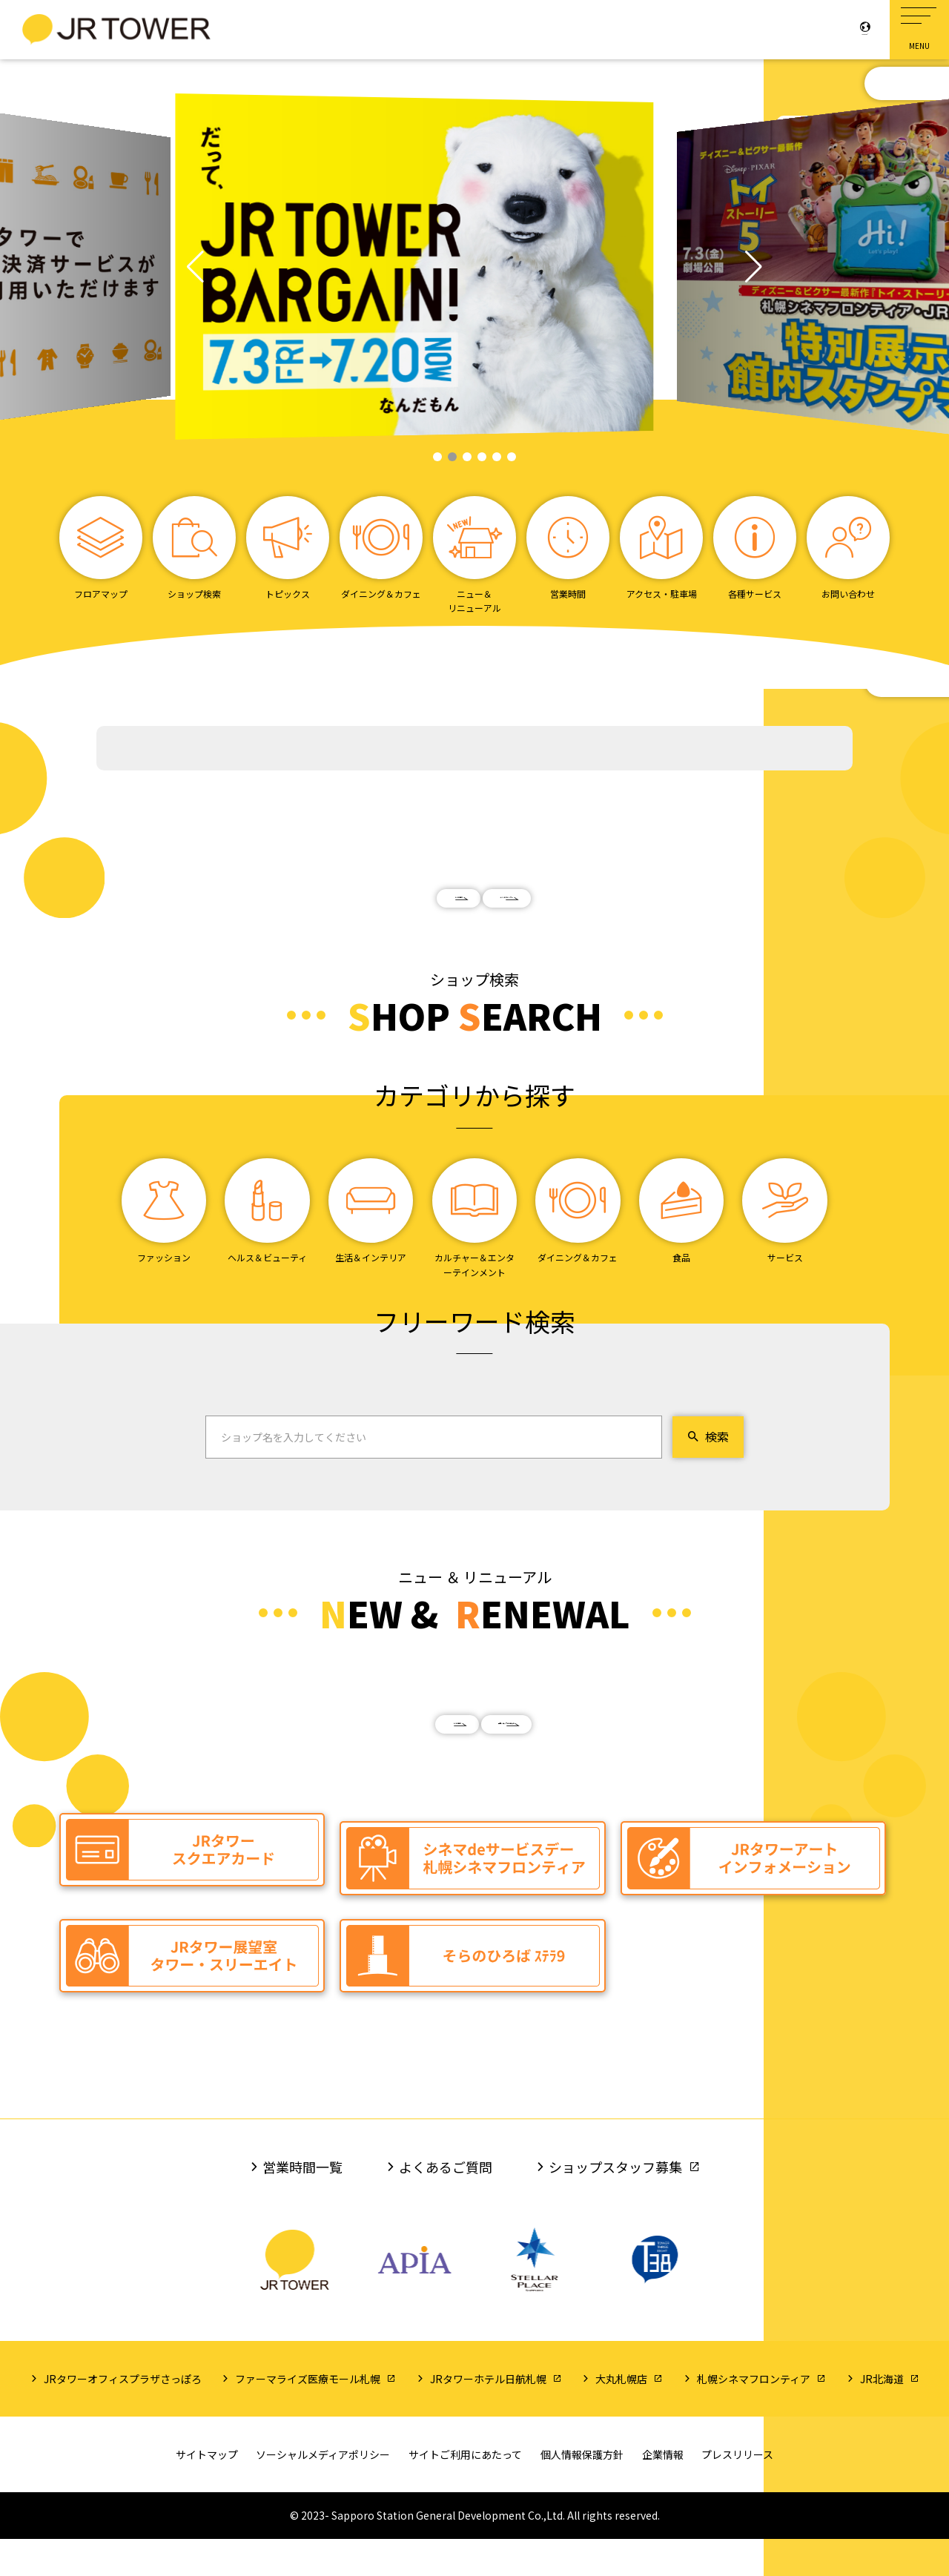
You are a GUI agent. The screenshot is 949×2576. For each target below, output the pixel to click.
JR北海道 (882, 2415)
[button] (195, 267)
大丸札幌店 (621, 2415)
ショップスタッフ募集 (615, 2204)
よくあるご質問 (445, 2204)
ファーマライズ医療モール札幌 (307, 2415)
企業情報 (663, 2491)
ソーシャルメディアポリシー (323, 2491)
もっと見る (348, 911)
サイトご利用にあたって (465, 2491)
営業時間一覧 (302, 2204)
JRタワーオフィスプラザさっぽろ (123, 2415)
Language (845, 25)
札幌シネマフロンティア (753, 2415)
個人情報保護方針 (582, 2491)
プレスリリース (737, 2491)
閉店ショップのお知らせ (600, 1765)
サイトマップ (207, 2491)
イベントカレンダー (600, 911)
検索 (708, 1464)
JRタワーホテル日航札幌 (488, 2415)
